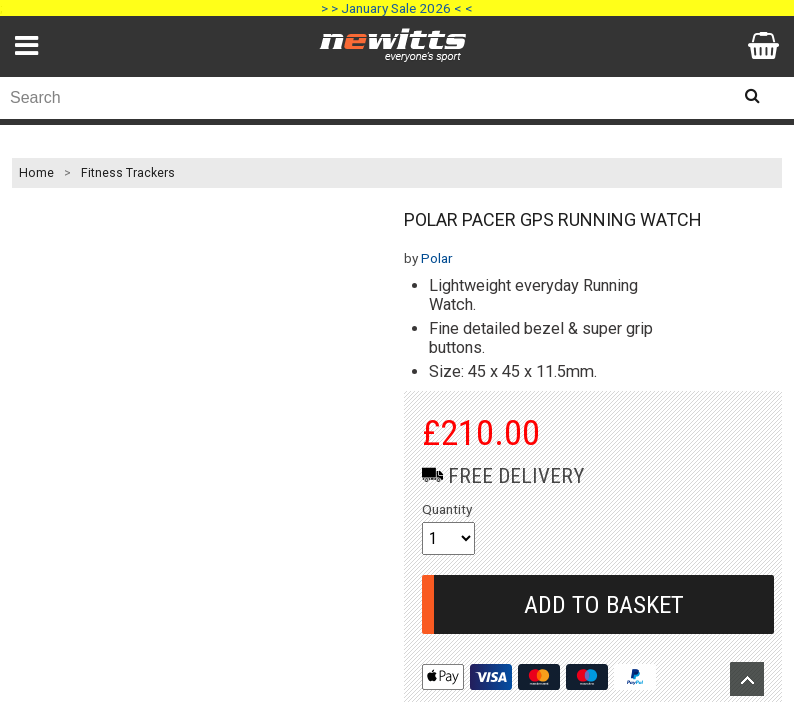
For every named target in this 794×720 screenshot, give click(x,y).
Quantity (447, 509)
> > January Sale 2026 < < (397, 8)
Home (36, 173)
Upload (747, 679)
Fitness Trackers (128, 173)
